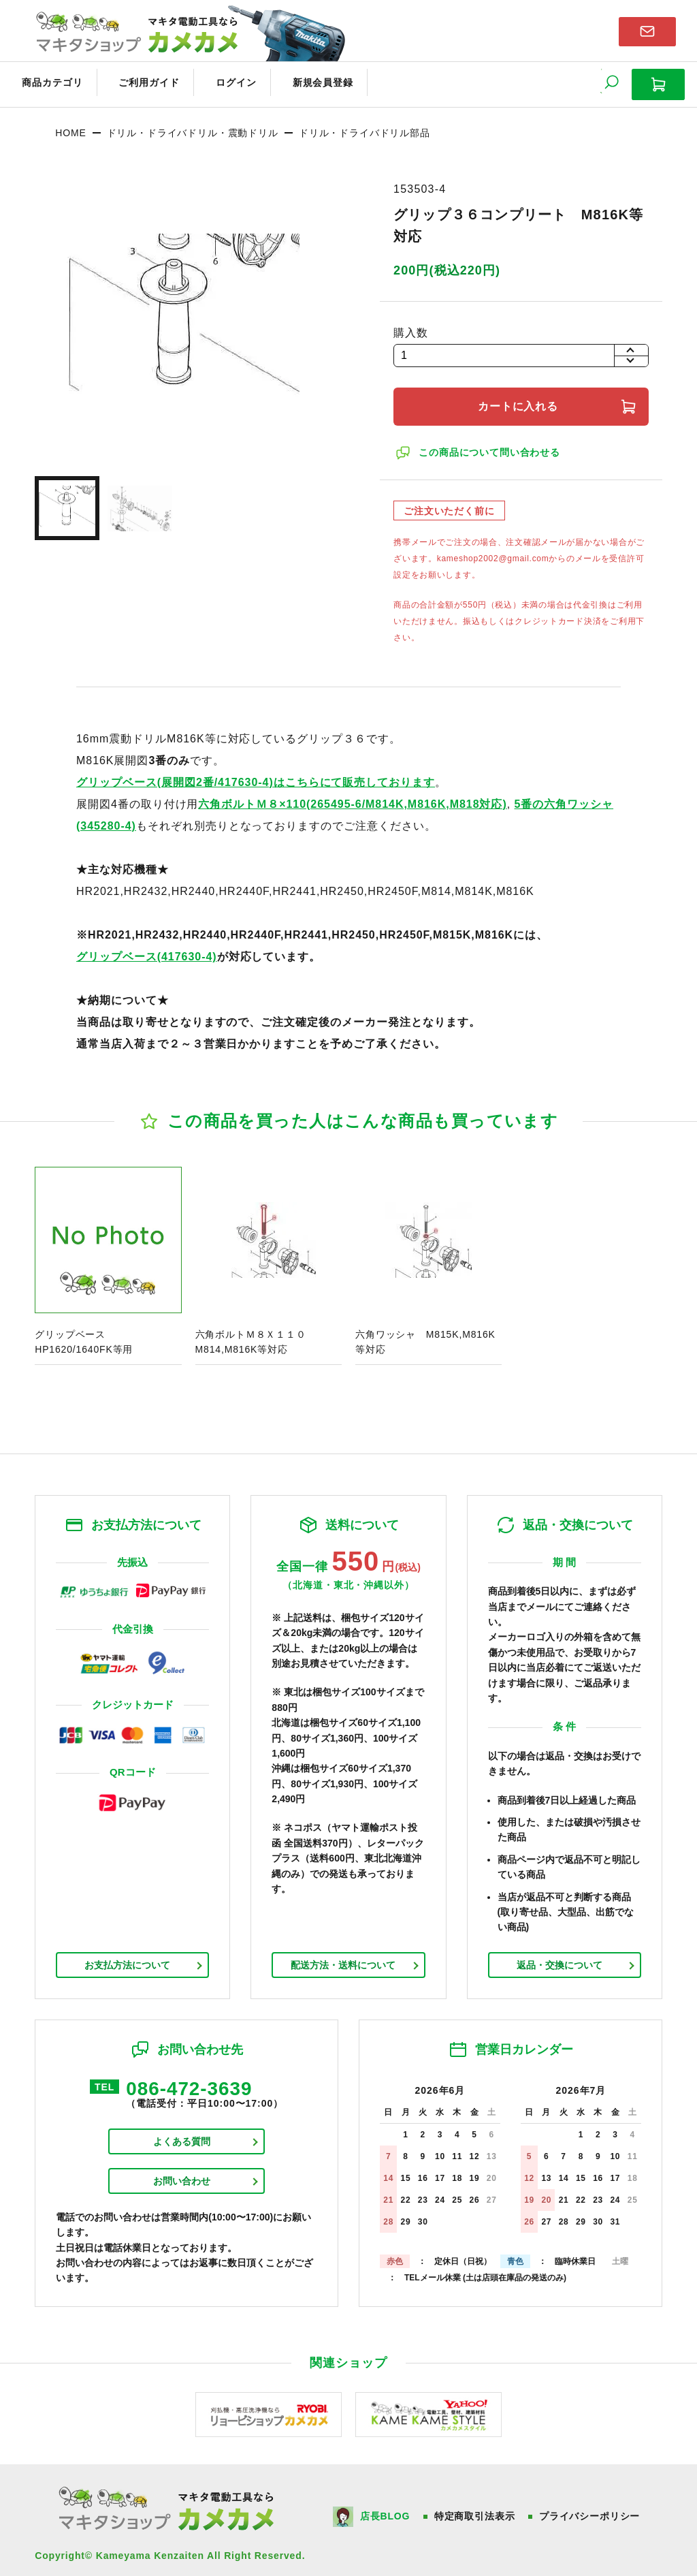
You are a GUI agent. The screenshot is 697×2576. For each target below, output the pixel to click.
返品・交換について (559, 1958)
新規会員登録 (290, 80)
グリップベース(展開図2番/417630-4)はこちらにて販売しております (255, 775)
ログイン (212, 80)
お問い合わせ (181, 2176)
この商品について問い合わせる (491, 445)
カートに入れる (521, 399)
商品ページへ (108, 1262)
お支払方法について (127, 1958)
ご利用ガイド (133, 80)
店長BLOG (385, 2509)
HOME (70, 126)
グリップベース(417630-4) (146, 950)
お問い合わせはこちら (647, 30)
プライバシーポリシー (591, 2509)
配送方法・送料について (343, 1958)
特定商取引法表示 (476, 2509)
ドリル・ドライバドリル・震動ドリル (192, 126)
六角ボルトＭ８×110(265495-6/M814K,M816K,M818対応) (352, 797)
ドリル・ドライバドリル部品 (364, 126)
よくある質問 (181, 2137)
